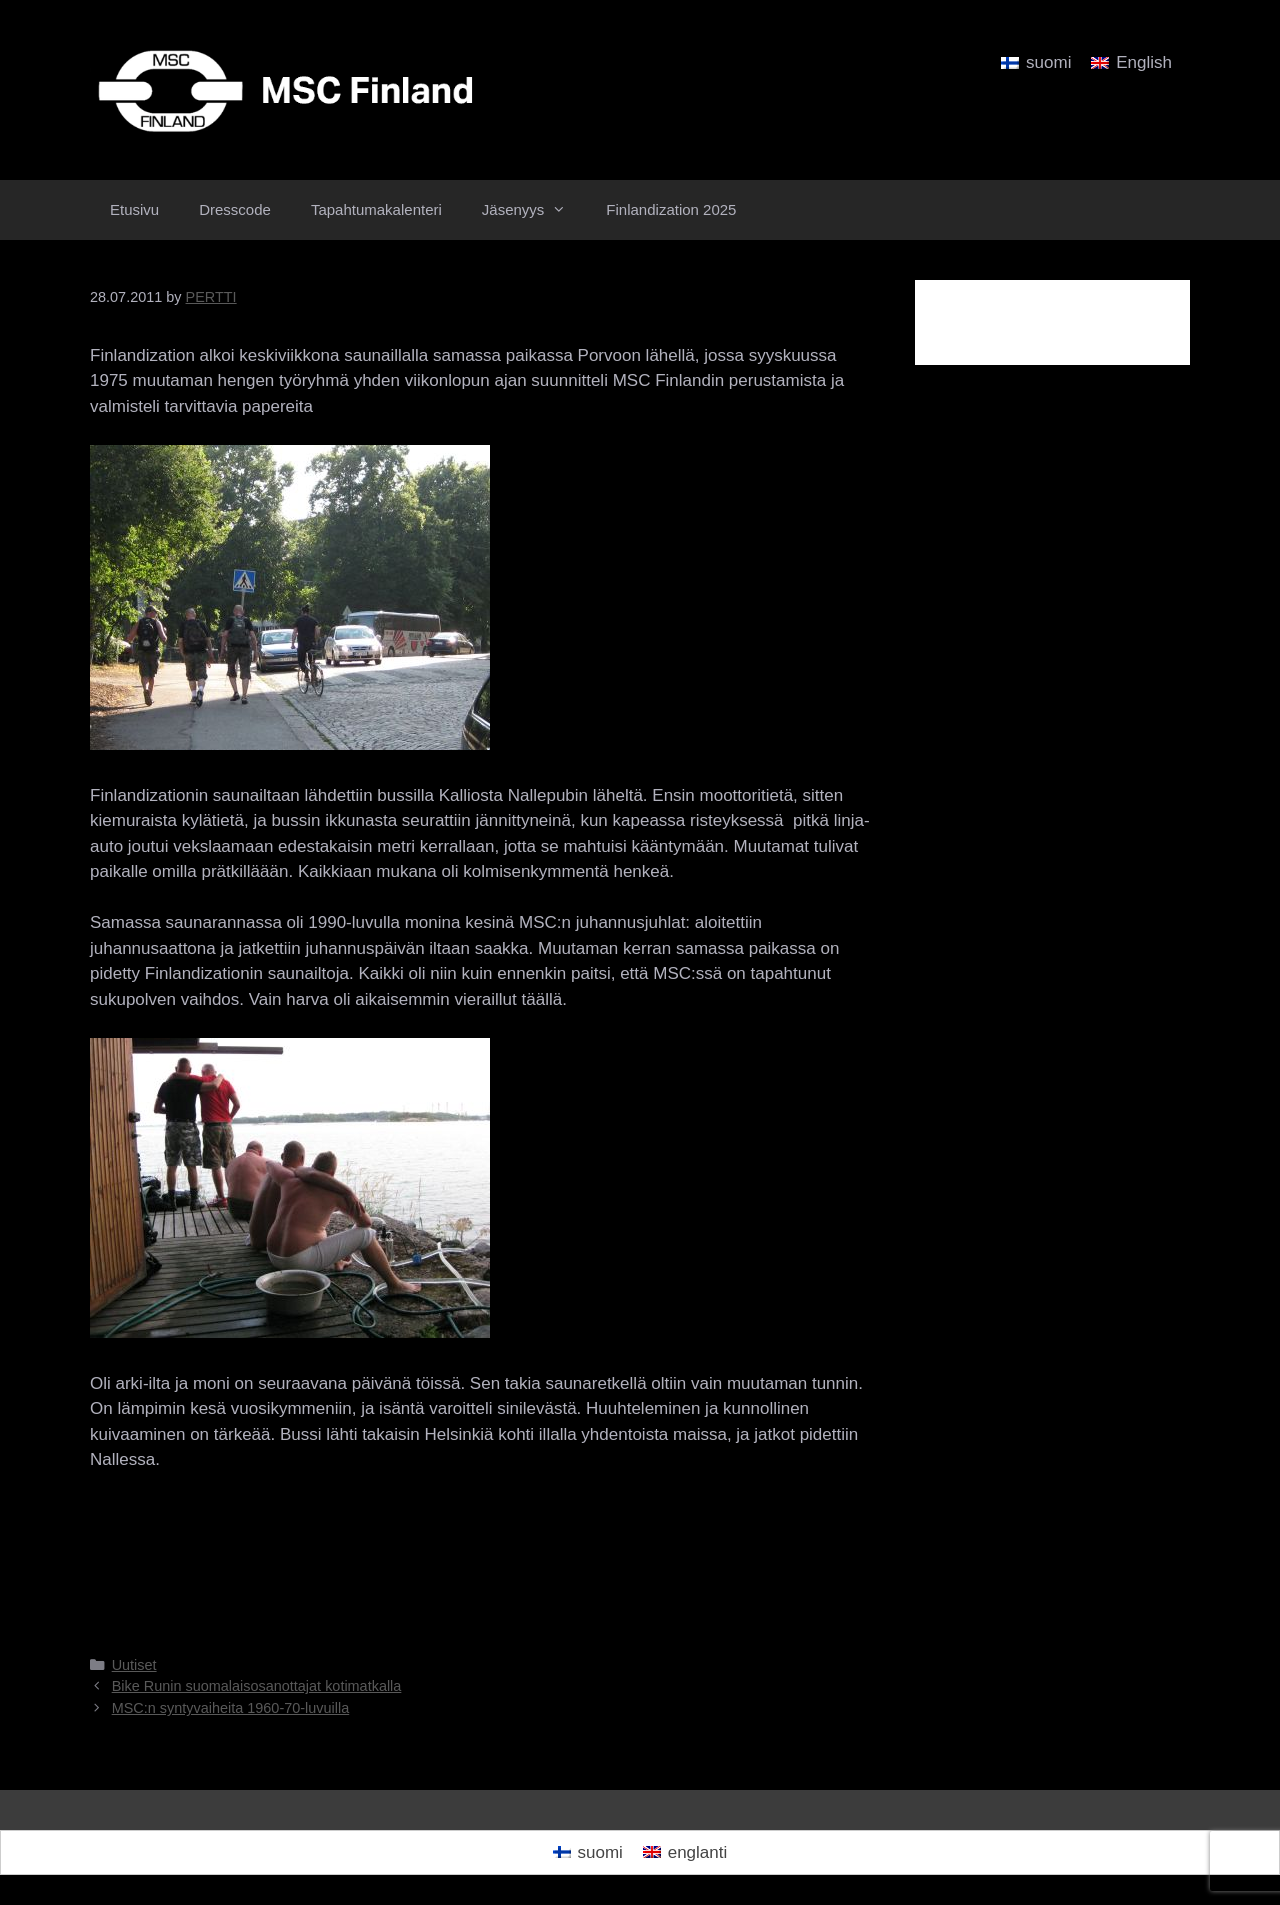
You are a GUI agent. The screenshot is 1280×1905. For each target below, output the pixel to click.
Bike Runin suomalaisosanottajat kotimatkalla (257, 1686)
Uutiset (134, 1665)
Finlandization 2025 (671, 209)
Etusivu (134, 209)
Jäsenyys (534, 210)
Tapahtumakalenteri (376, 209)
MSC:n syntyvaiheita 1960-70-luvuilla (231, 1708)
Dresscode (235, 209)
